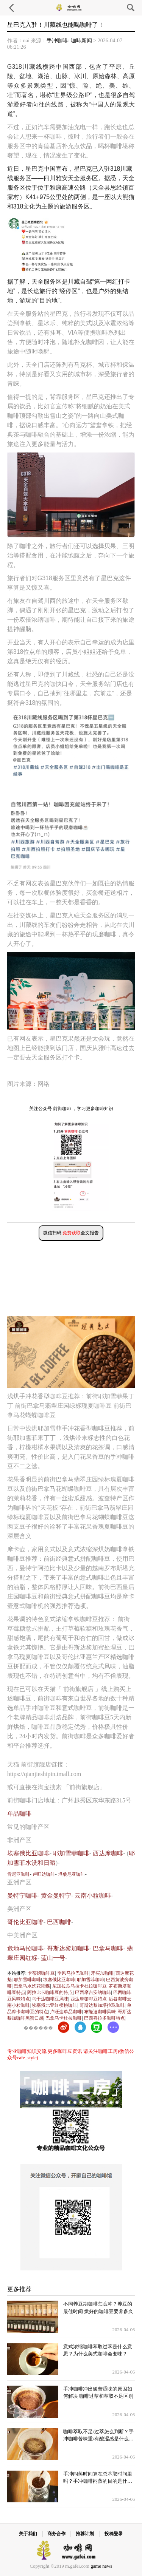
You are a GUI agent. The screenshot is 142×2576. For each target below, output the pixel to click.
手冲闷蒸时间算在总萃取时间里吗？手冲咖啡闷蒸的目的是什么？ (97, 2481)
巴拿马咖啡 (108, 1948)
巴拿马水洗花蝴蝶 (32, 1986)
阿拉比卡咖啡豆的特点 (50, 1992)
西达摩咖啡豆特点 (88, 1998)
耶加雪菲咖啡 (71, 1853)
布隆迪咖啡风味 (100, 2011)
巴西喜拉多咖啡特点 (104, 2018)
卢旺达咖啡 (44, 1874)
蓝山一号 (53, 1958)
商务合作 (56, 2533)
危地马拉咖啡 (25, 1948)
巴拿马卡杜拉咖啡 (63, 2018)
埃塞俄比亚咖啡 (28, 1853)
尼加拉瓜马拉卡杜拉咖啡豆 (79, 1986)
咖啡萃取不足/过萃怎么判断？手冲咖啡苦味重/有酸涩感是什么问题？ (98, 2439)
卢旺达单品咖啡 (66, 2011)
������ (38, 2028)
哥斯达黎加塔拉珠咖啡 (102, 2005)
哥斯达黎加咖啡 (68, 1948)
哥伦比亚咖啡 (25, 1922)
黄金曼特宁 (56, 1895)
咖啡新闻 (81, 40)
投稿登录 (114, 2533)
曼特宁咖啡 (22, 1895)
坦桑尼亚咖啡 (71, 1874)
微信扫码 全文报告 (71, 1232)
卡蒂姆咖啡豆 (41, 1973)
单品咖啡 (19, 1813)
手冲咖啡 (57, 40)
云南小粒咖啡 (93, 1895)
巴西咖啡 (59, 1922)
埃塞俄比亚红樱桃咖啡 (54, 2005)
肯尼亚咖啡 (18, 1874)
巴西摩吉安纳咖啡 (93, 1992)
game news (101, 2566)
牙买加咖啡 (102, 1973)
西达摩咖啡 (108, 1853)
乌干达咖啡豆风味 (50, 1998)
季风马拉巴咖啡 (73, 1973)
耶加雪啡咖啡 (27, 1979)
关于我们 (28, 2533)
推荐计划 (85, 2533)
